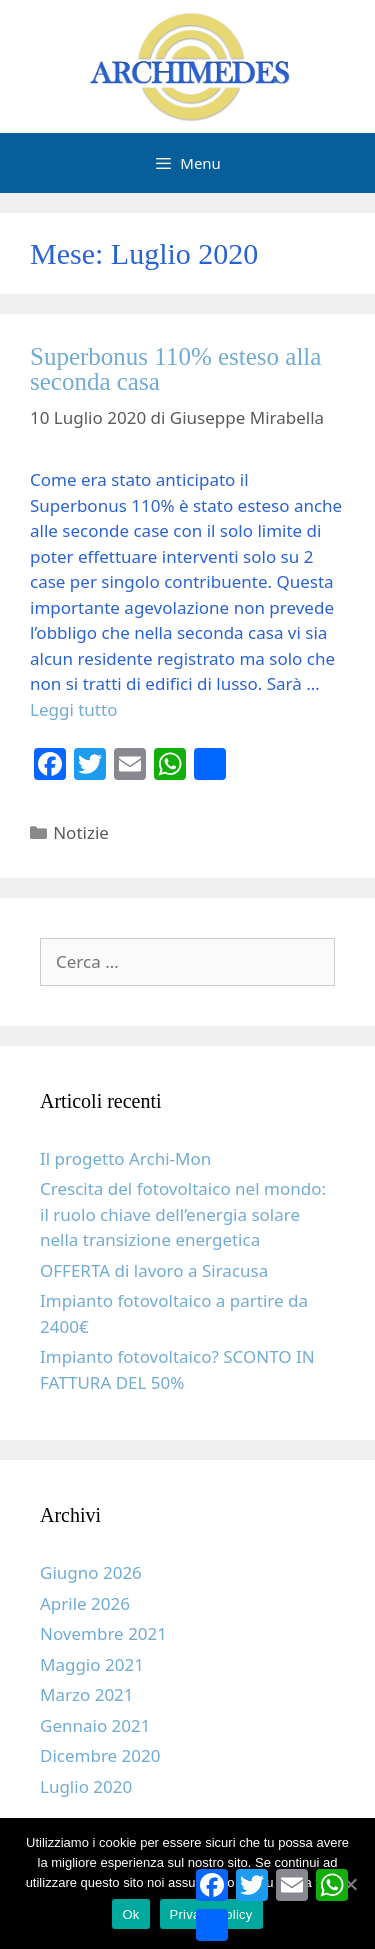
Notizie (81, 832)
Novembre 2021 (103, 1633)
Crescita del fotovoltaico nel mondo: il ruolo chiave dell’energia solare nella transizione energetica (183, 1214)
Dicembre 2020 (100, 1755)
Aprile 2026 (85, 1603)
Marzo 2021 (87, 1694)
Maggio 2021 (92, 1664)
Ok (130, 1914)
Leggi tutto (73, 709)
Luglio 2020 (86, 1786)
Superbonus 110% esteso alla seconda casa (175, 369)
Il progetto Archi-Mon (125, 1158)
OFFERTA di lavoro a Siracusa (154, 1270)
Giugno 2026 (91, 1572)
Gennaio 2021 (95, 1725)
